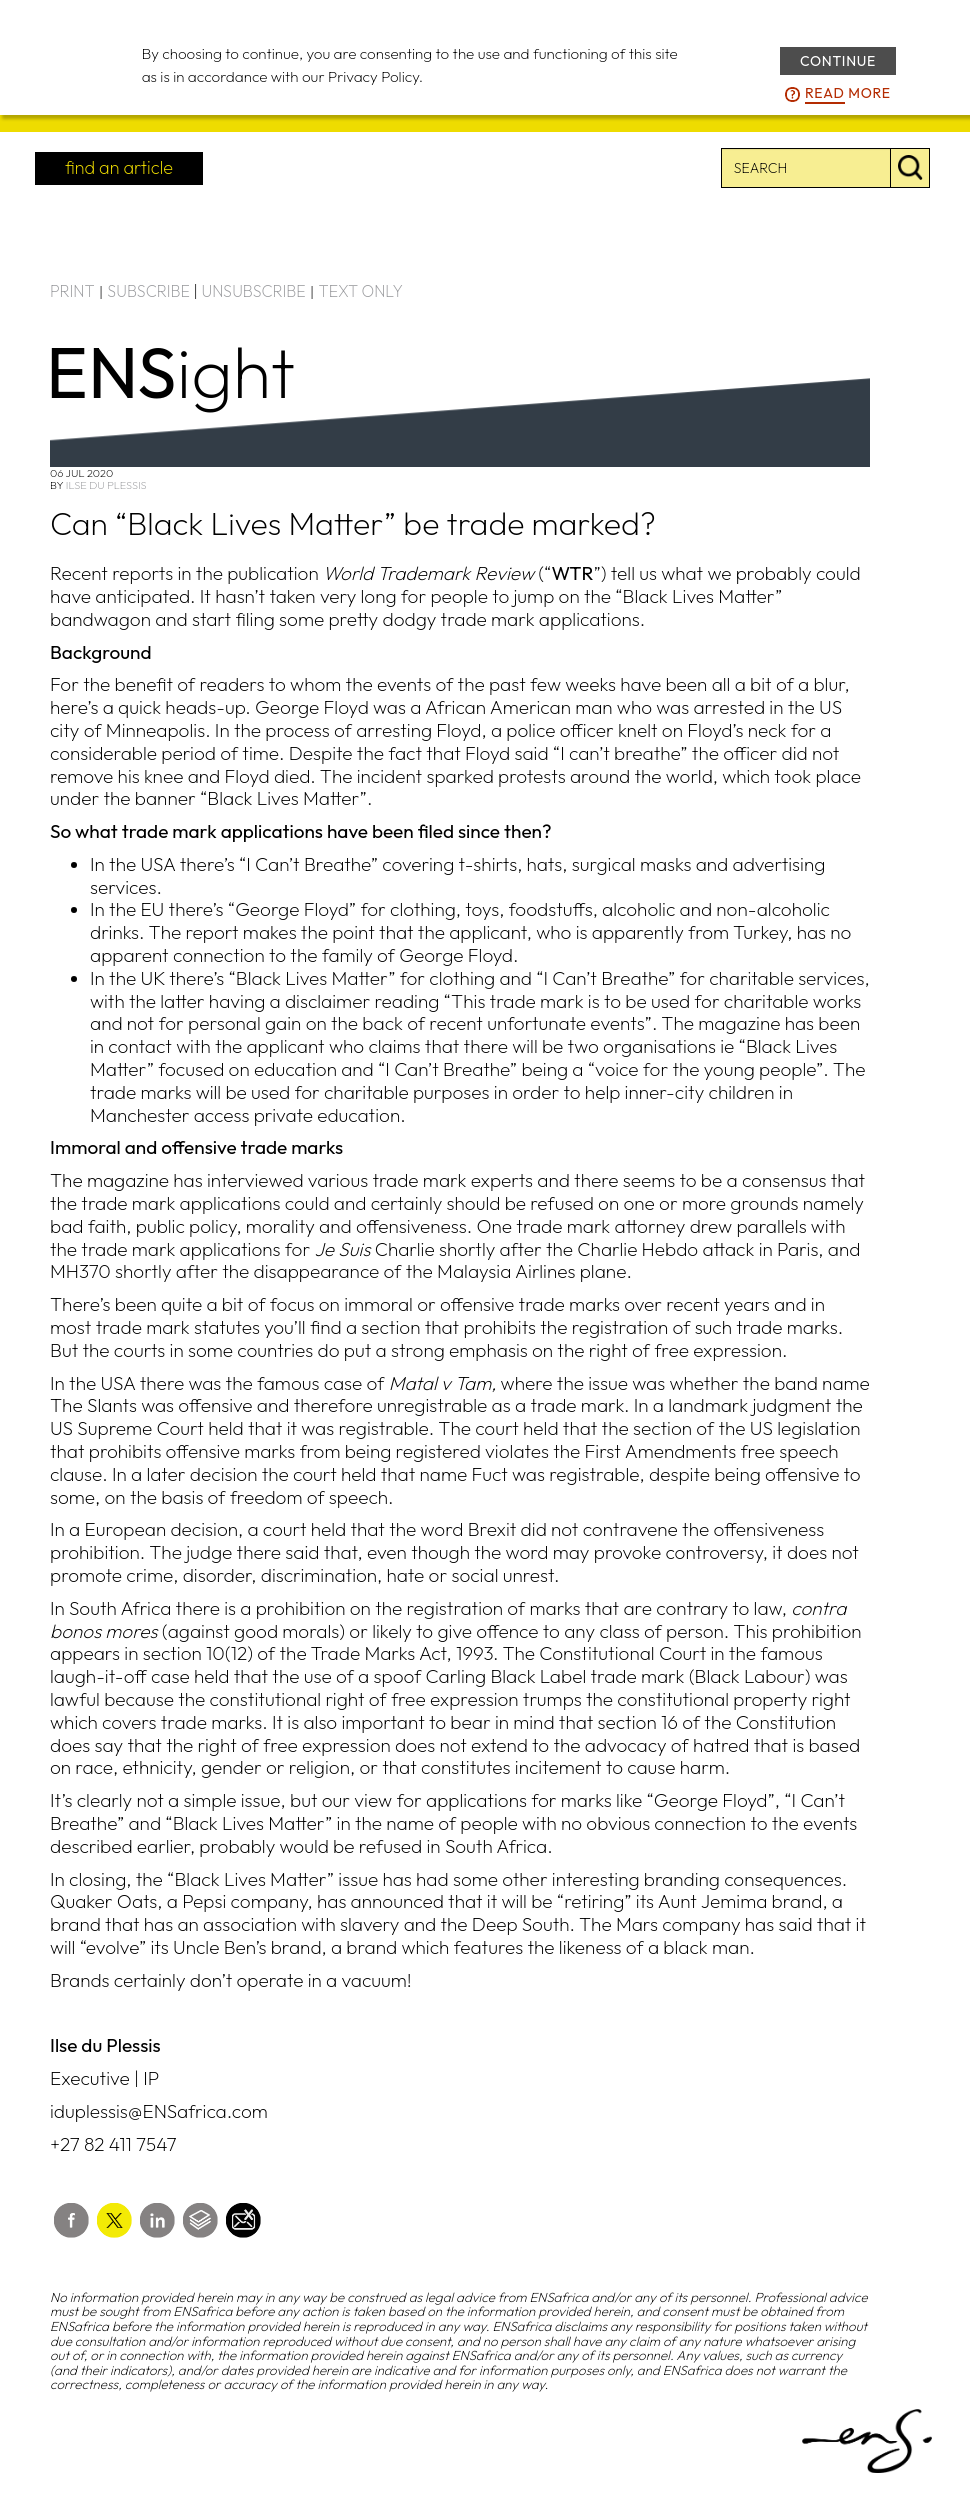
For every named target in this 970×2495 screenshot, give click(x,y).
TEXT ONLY (360, 291)
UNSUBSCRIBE (254, 291)
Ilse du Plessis (106, 485)
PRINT (72, 291)
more (848, 94)
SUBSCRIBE (148, 291)
